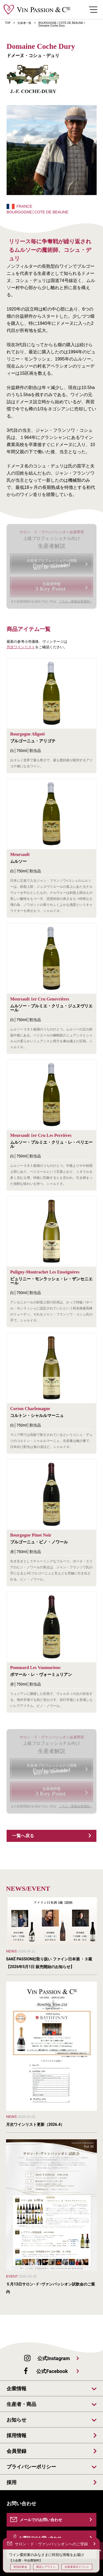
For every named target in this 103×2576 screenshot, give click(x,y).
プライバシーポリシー (31, 2467)
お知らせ (16, 2420)
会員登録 (16, 2451)
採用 (11, 2482)
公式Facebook (52, 2371)
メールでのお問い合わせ (41, 2520)
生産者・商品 (21, 2404)
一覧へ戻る (23, 1835)
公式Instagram (53, 2358)
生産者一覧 (24, 23)
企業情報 (16, 2388)
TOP (7, 23)
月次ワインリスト (21, 647)
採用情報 (16, 2435)
